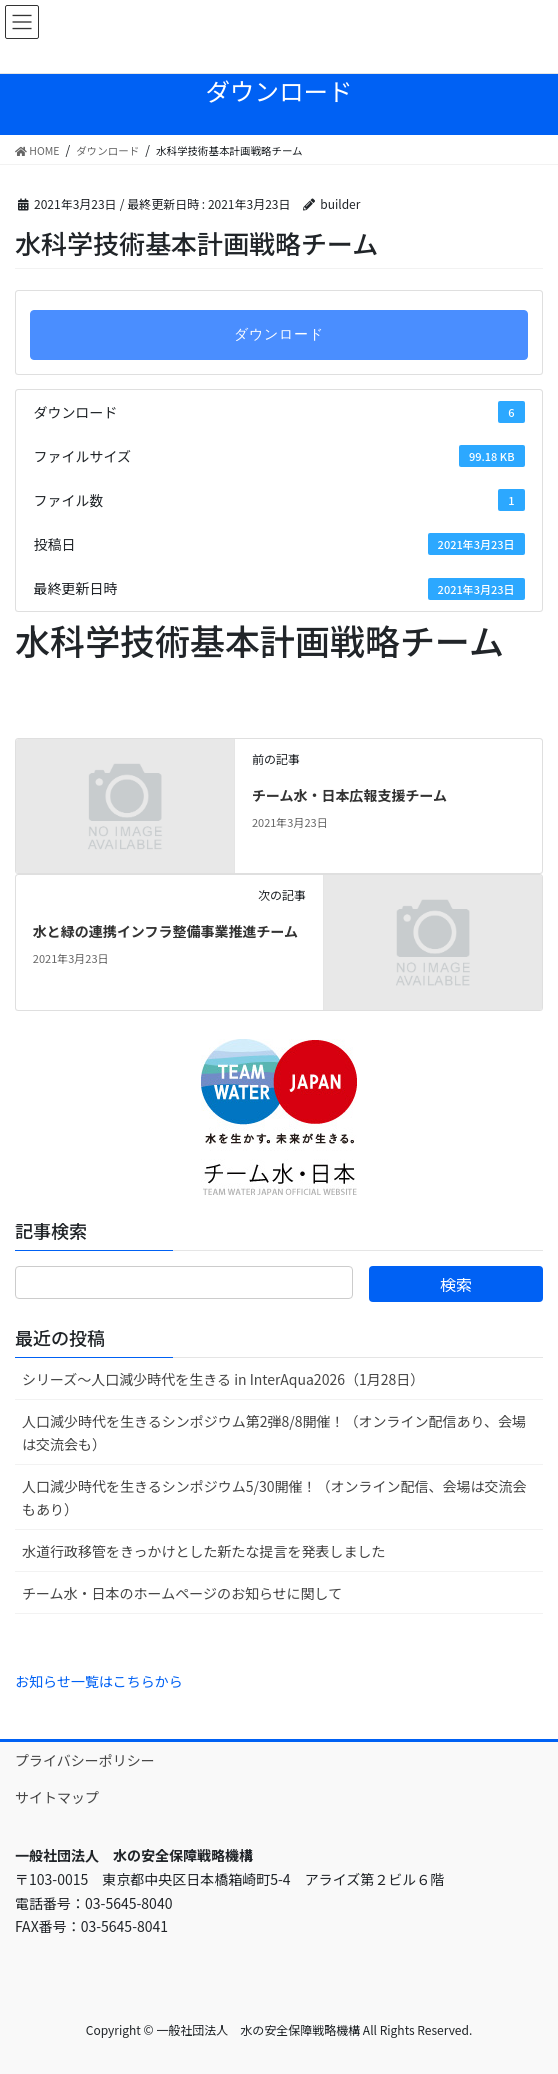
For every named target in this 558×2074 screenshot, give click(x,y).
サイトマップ (57, 1797)
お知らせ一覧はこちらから (99, 1681)
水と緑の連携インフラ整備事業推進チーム (165, 931)
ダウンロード (279, 334)
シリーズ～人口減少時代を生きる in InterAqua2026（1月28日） (223, 1379)
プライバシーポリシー (85, 1760)
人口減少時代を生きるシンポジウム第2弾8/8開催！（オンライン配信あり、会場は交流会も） (274, 1432)
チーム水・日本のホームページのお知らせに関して (182, 1593)
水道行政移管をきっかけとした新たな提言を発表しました (203, 1551)
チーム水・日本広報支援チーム (349, 795)
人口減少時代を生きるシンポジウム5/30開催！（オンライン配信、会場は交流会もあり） (274, 1497)
